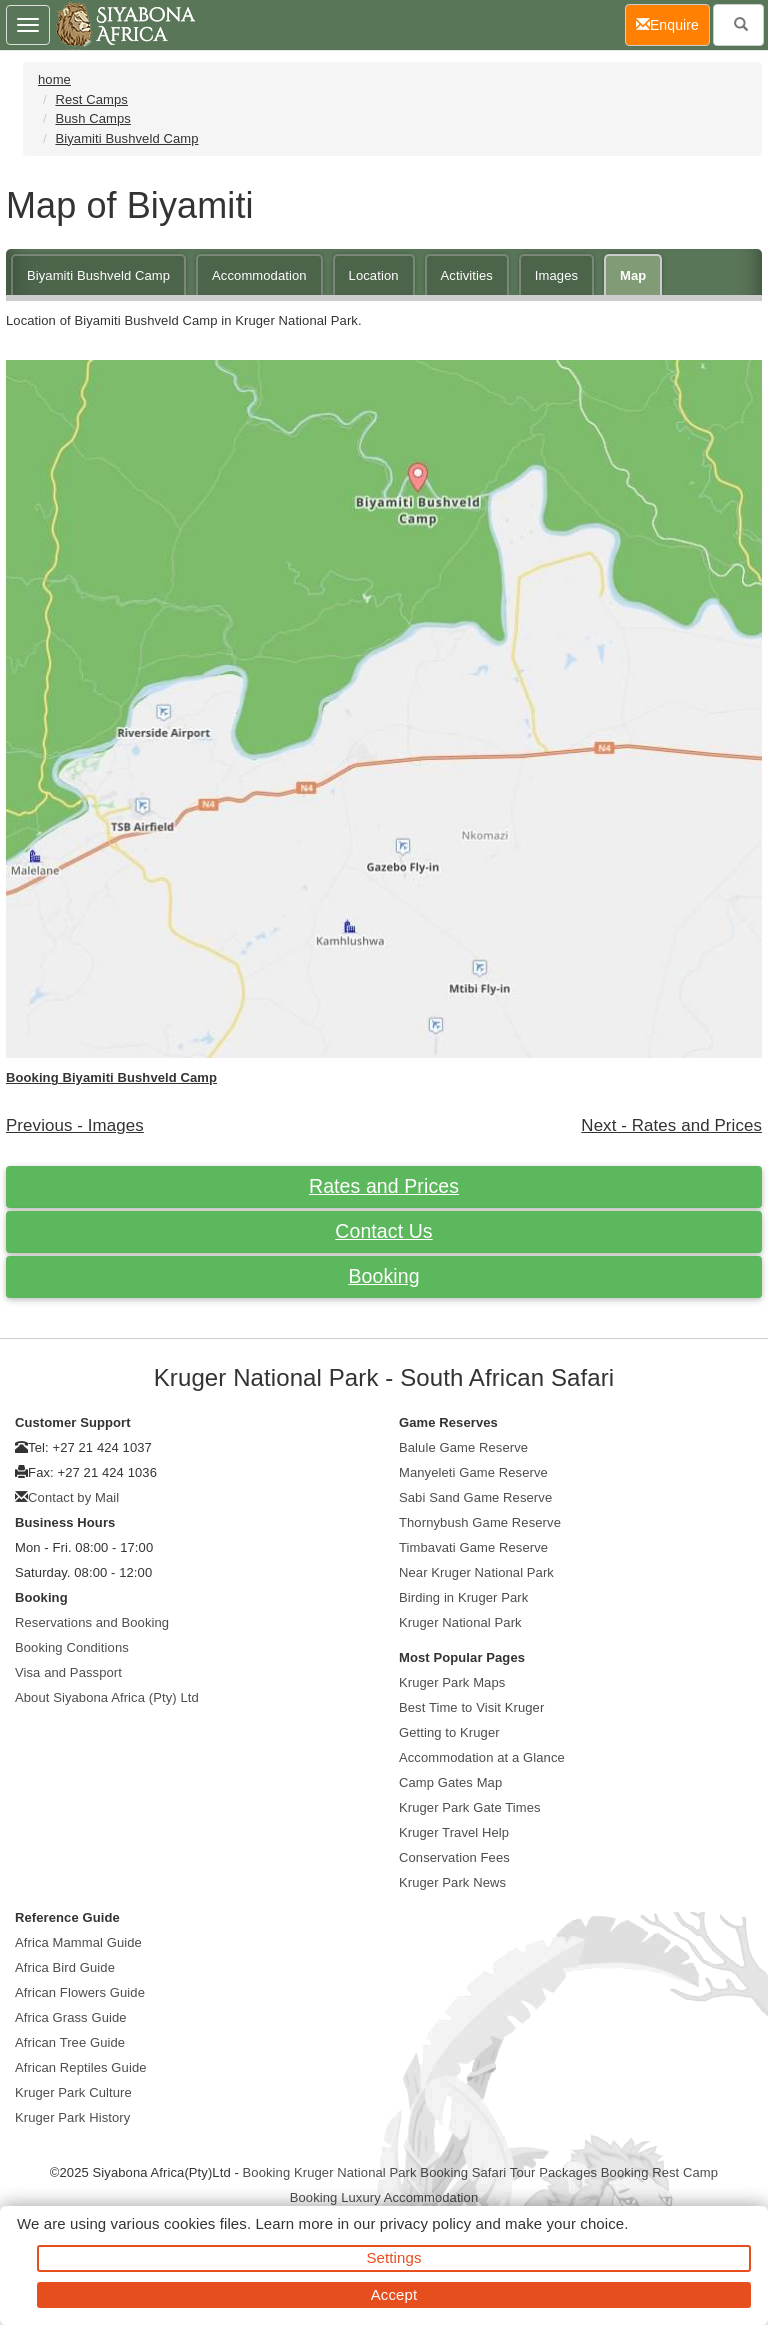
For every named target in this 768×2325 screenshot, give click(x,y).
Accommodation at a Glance (482, 1757)
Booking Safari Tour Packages (508, 2172)
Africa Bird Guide (65, 1967)
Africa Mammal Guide (78, 1942)
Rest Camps (91, 99)
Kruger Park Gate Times (470, 1807)
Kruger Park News (452, 1882)
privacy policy (425, 2223)
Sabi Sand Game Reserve (475, 1497)
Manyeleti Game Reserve (473, 1472)
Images (556, 275)
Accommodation (259, 275)
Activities (467, 275)
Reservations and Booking (92, 1622)
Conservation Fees (454, 1857)
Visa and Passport (68, 1672)
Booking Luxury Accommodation (384, 2197)
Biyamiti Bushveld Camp (126, 138)
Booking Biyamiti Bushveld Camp (111, 1077)
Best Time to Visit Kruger (471, 1707)
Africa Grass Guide (71, 2017)
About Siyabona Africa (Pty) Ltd (107, 1697)
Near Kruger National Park (476, 1572)
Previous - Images (75, 1125)
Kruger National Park (460, 1622)
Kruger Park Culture (73, 2092)
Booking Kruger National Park (330, 2172)
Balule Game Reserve (463, 1447)
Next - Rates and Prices (671, 1125)
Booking (383, 1276)
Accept (394, 2294)
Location (374, 275)
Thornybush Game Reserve (480, 1522)
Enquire (673, 23)
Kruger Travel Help (454, 1832)
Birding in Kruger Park (463, 1597)
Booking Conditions (72, 1647)
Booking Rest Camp (659, 2172)
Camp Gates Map (450, 1782)
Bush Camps (92, 118)
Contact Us (383, 1231)
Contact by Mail (73, 1497)
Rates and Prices (384, 1186)
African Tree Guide (70, 2042)
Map (633, 275)
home (54, 79)
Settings (394, 2257)
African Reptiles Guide (81, 2067)
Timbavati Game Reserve (473, 1547)
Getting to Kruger (449, 1732)
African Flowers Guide (80, 1992)
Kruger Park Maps (452, 1682)
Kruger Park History (72, 2117)
